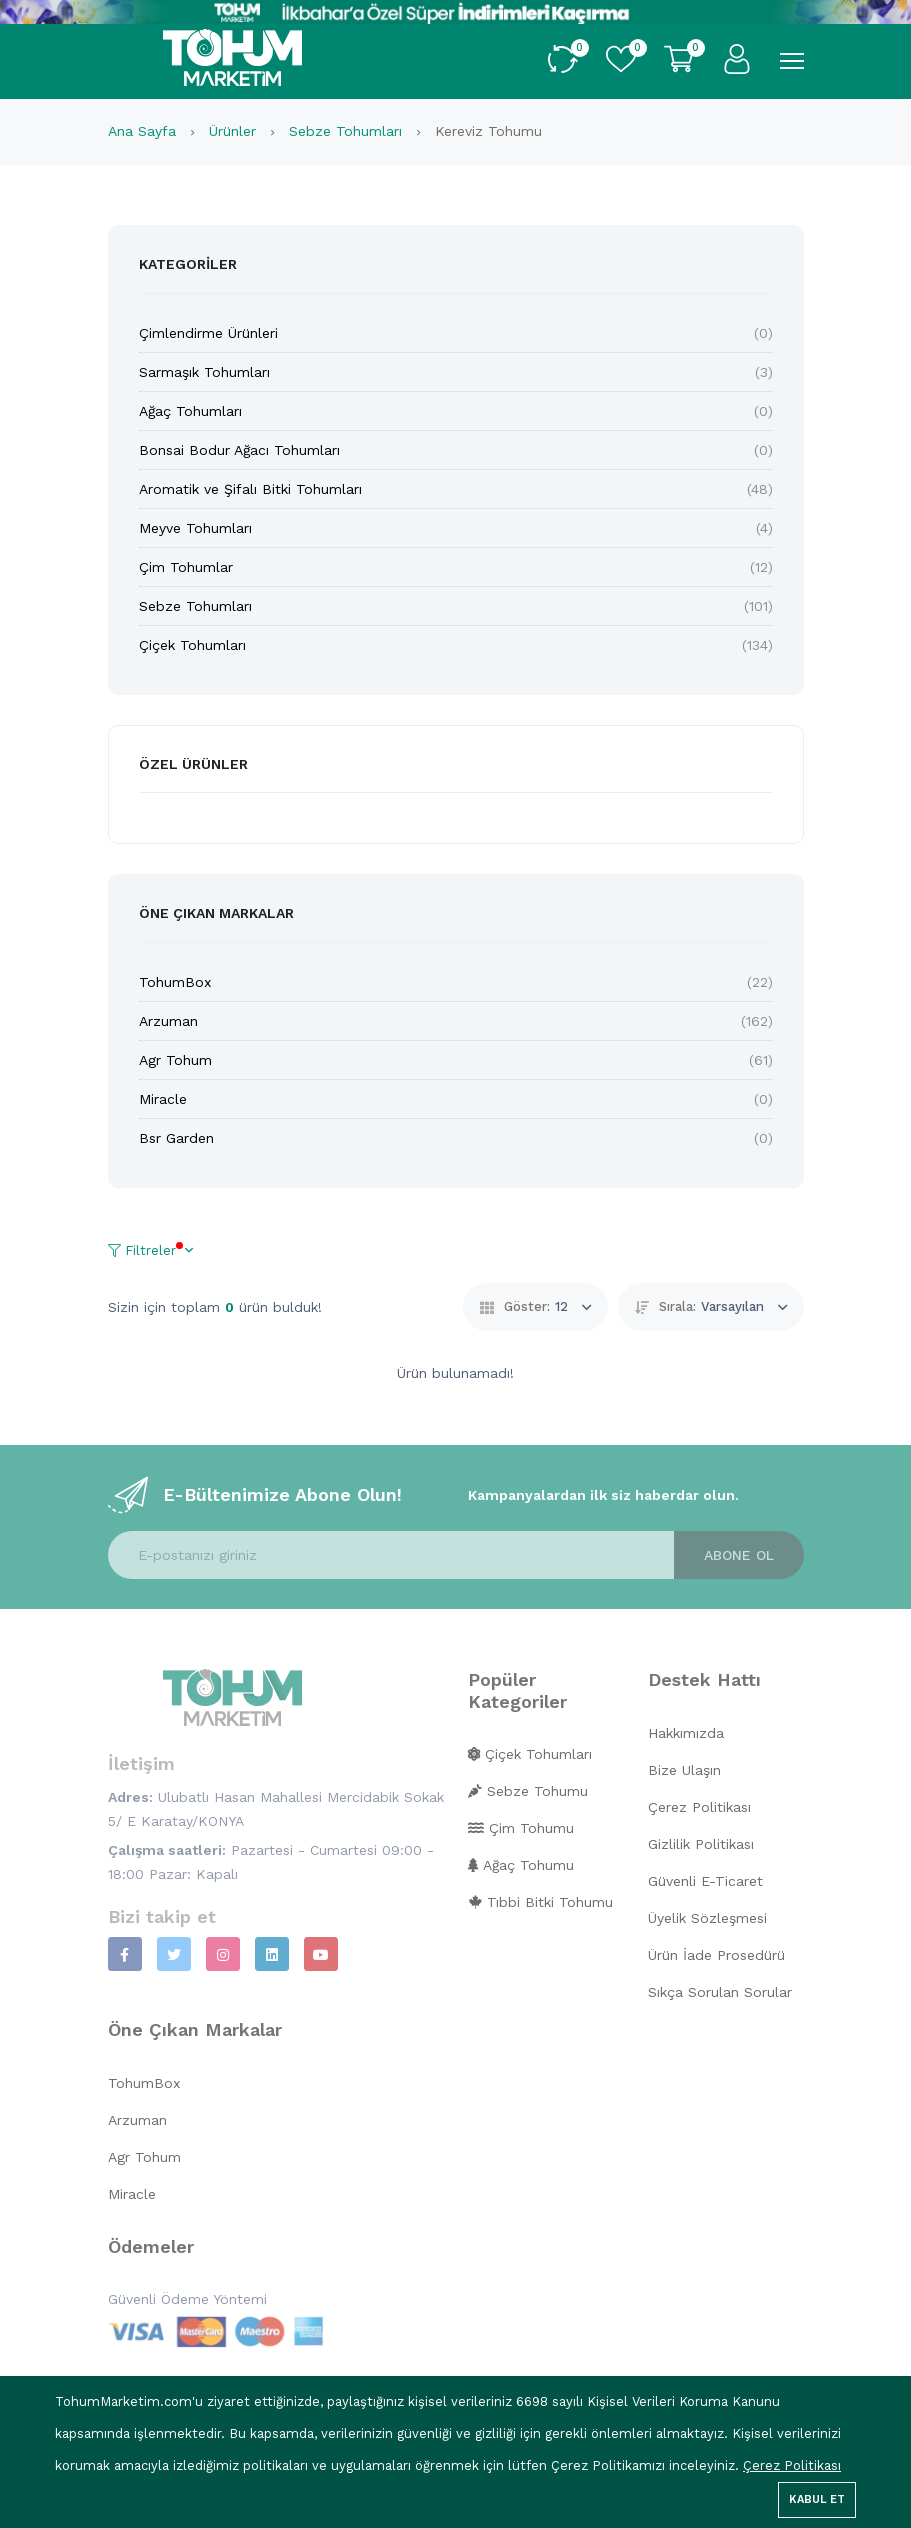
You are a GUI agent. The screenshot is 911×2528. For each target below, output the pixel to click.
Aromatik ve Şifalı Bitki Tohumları (250, 489)
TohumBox (175, 982)
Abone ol (739, 1555)
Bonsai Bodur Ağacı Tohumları (239, 450)
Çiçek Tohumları (192, 645)
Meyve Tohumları (195, 528)
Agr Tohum (175, 1060)
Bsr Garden (176, 1138)
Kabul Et (817, 2499)
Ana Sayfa (144, 131)
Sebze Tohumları (348, 131)
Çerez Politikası (792, 2465)
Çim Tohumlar (186, 567)
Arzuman (168, 1021)
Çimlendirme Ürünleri (208, 333)
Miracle (163, 1099)
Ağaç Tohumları (190, 411)
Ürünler (235, 131)
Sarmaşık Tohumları (204, 372)
